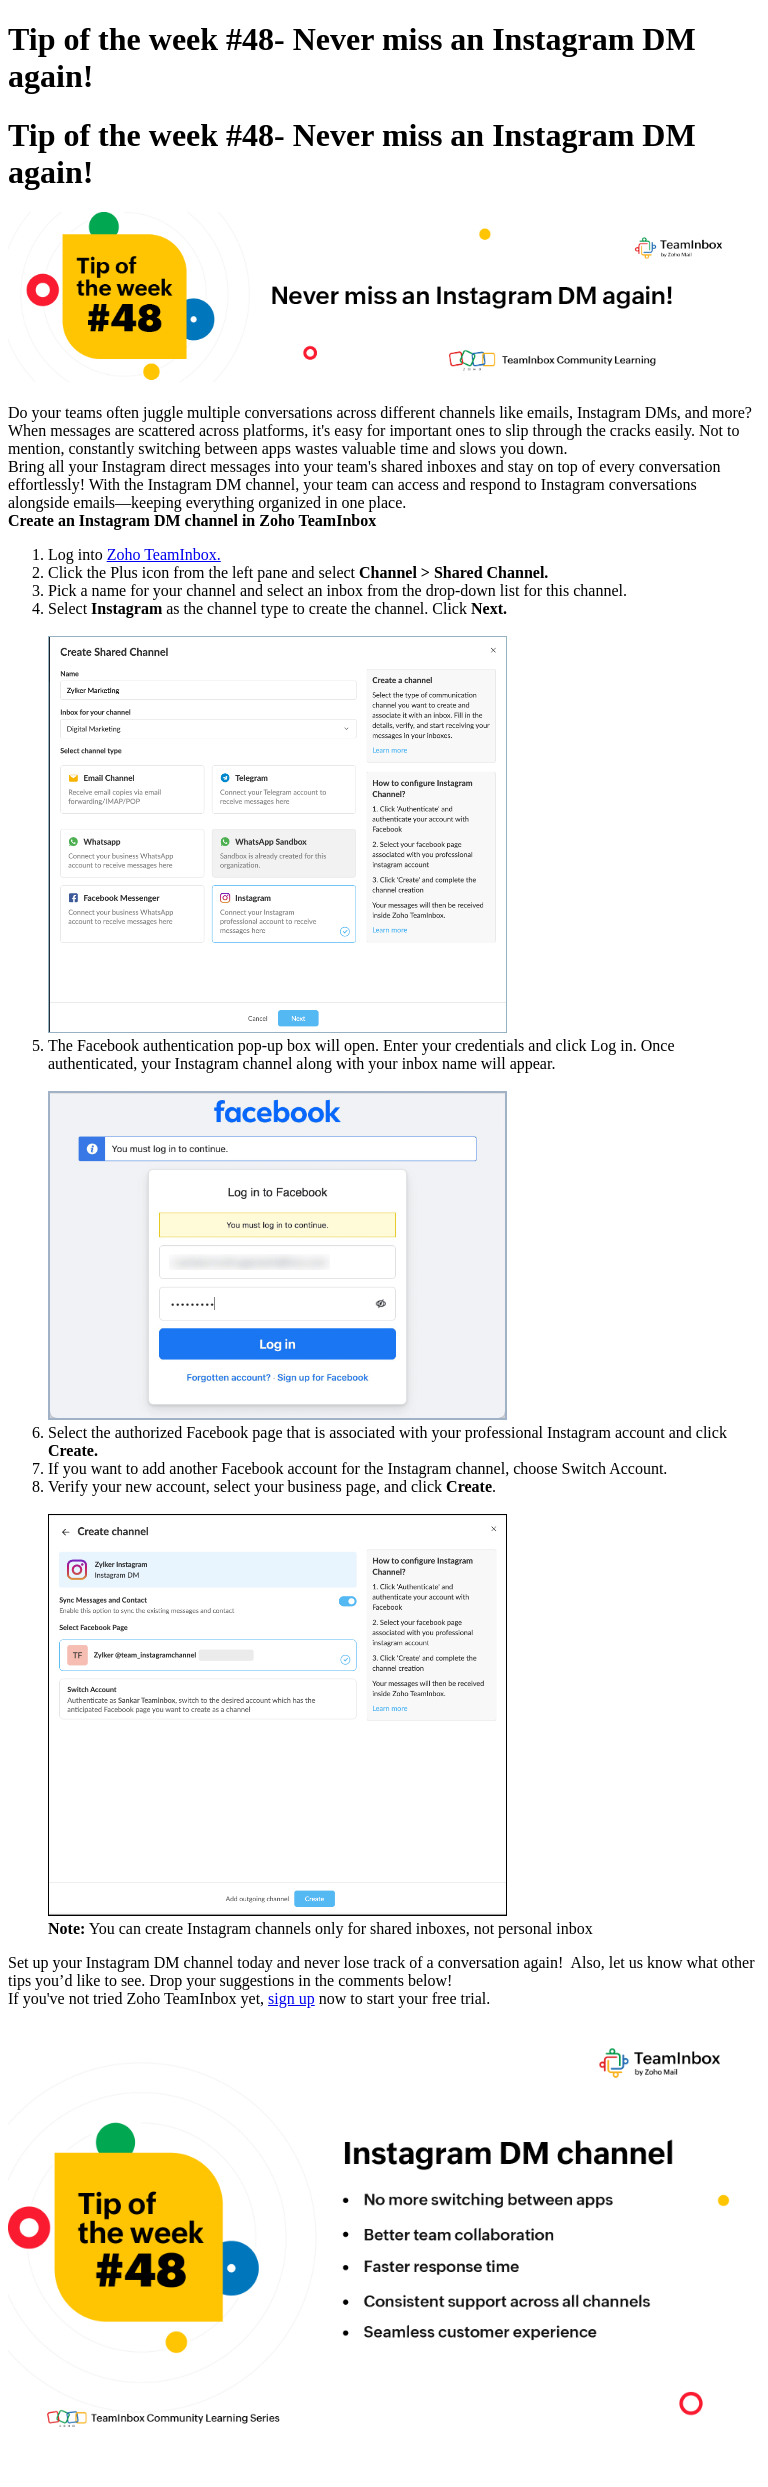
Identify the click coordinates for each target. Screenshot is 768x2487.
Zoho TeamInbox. (164, 554)
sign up (291, 1998)
